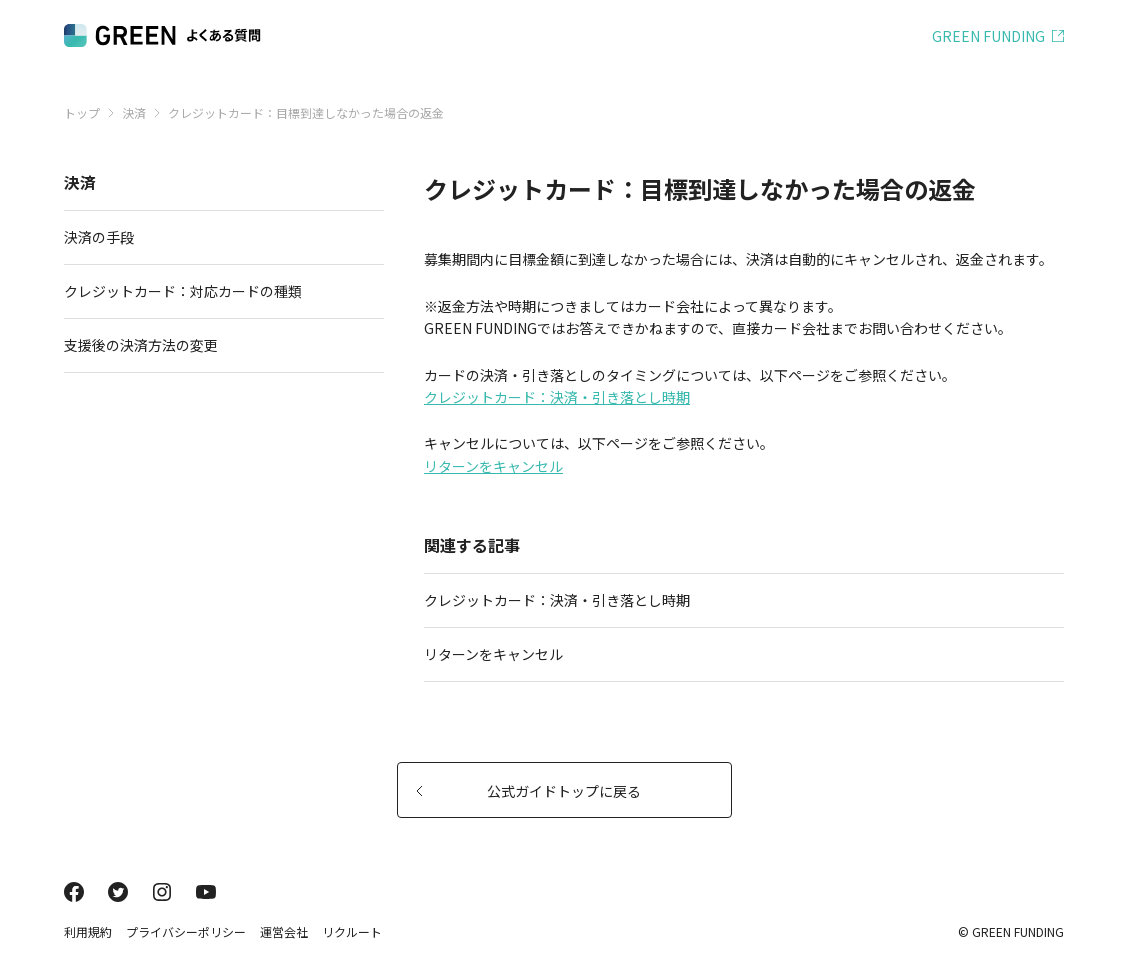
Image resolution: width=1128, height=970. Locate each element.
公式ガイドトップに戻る (529, 791)
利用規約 (88, 931)
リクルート (352, 931)
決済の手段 (216, 237)
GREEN (988, 36)
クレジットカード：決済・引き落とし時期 (557, 397)
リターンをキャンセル (493, 466)
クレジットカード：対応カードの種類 (216, 291)
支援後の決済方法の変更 (216, 345)
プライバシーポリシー (186, 931)
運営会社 (284, 931)
